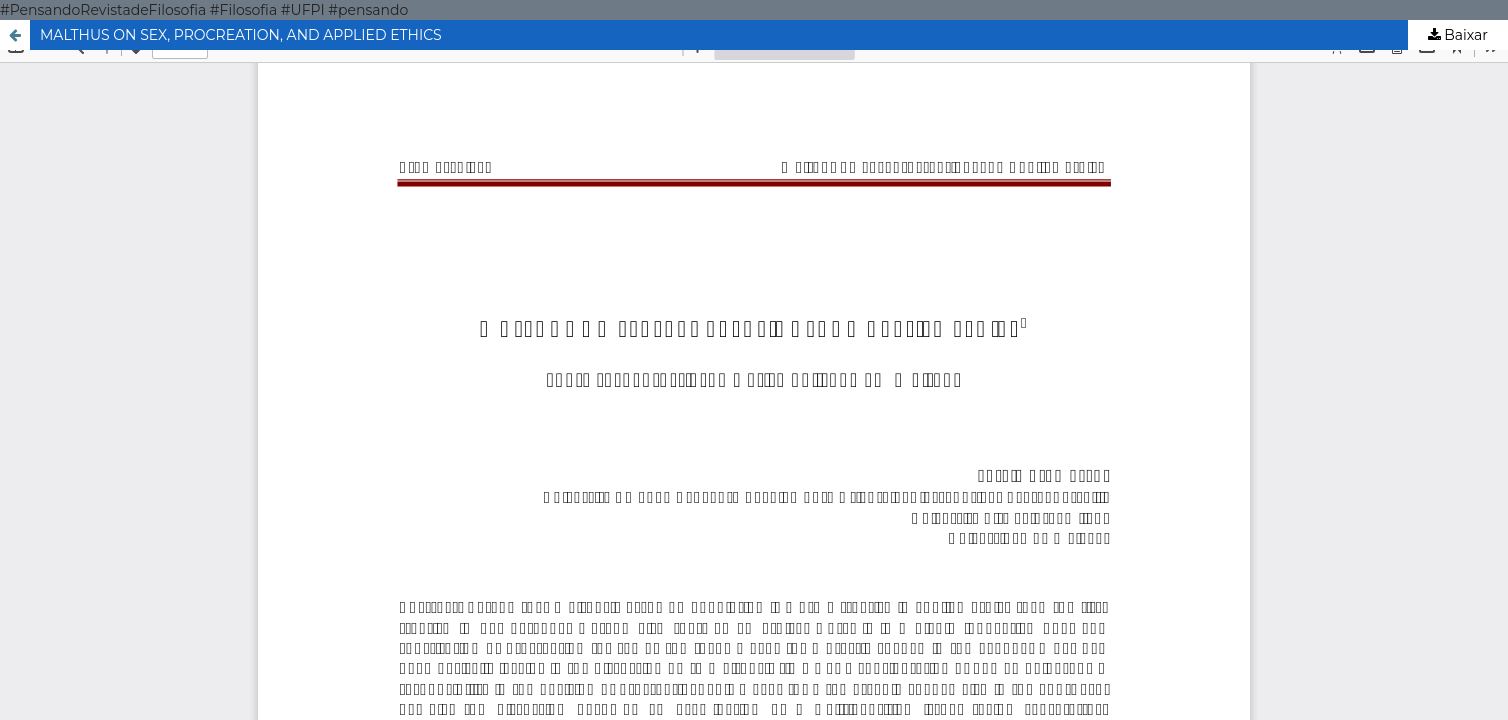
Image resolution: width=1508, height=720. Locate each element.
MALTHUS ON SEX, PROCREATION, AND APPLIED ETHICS (241, 35)
